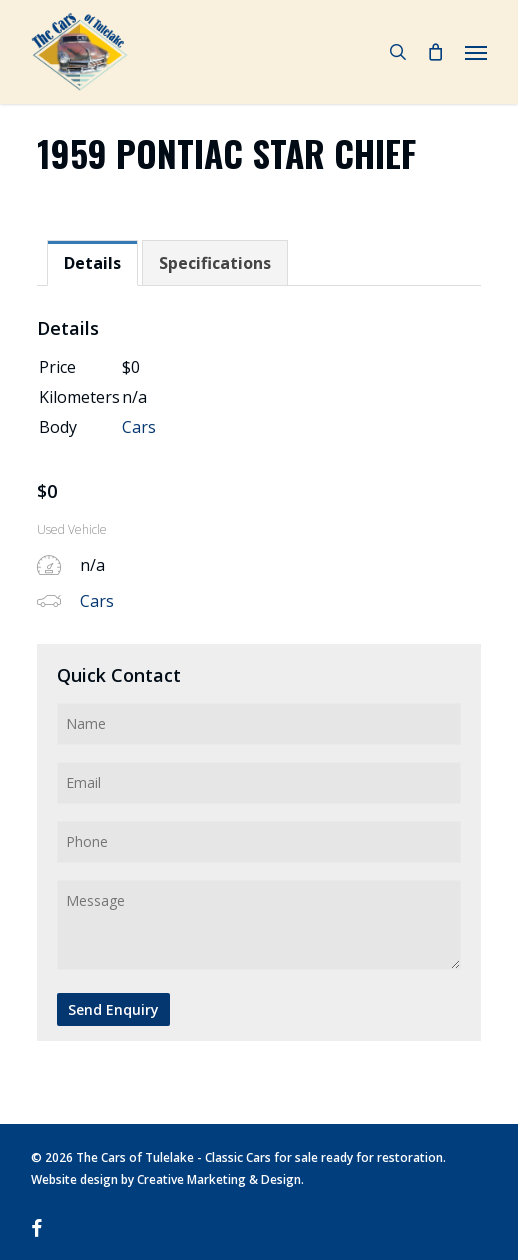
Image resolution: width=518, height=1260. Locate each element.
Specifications (215, 263)
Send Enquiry (113, 1009)
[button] (476, 52)
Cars (139, 427)
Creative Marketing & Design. (220, 1179)
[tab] (92, 263)
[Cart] (436, 52)
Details (92, 263)
